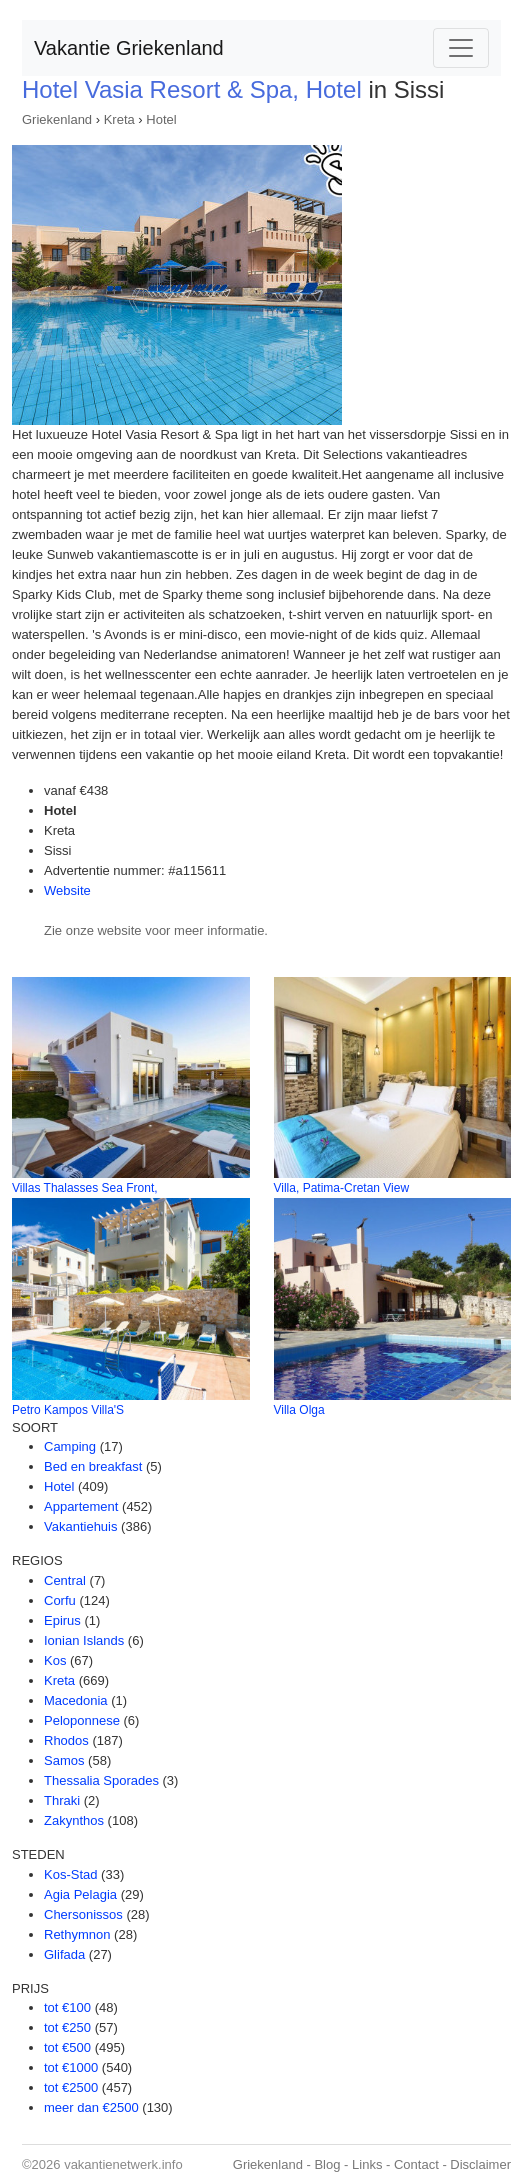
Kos (55, 1660)
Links (367, 2164)
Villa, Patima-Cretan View (342, 1188)
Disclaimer (480, 2164)
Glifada (64, 1954)
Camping (70, 1446)
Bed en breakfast (93, 1466)
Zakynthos (74, 1820)
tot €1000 (71, 2067)
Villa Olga (299, 1410)
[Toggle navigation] (461, 48)
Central (65, 1580)
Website (67, 890)
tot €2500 (71, 2087)
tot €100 (67, 2007)
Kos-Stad (70, 1874)
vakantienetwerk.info (123, 2164)
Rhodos (66, 1740)
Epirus (62, 1620)
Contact (416, 2164)
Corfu (60, 1600)
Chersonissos (83, 1914)
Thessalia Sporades (101, 1780)
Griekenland (57, 119)
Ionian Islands (84, 1640)
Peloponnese (82, 1720)
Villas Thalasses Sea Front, (85, 1188)
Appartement (81, 1506)
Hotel (161, 119)
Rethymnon (77, 1934)
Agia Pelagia (80, 1894)
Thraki (62, 1800)
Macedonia (76, 1700)
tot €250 (67, 2027)
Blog (327, 2164)
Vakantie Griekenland (129, 48)
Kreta (119, 119)
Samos (64, 1760)
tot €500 (67, 2047)
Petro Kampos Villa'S (68, 1410)
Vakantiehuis (80, 1526)
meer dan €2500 (91, 2107)
